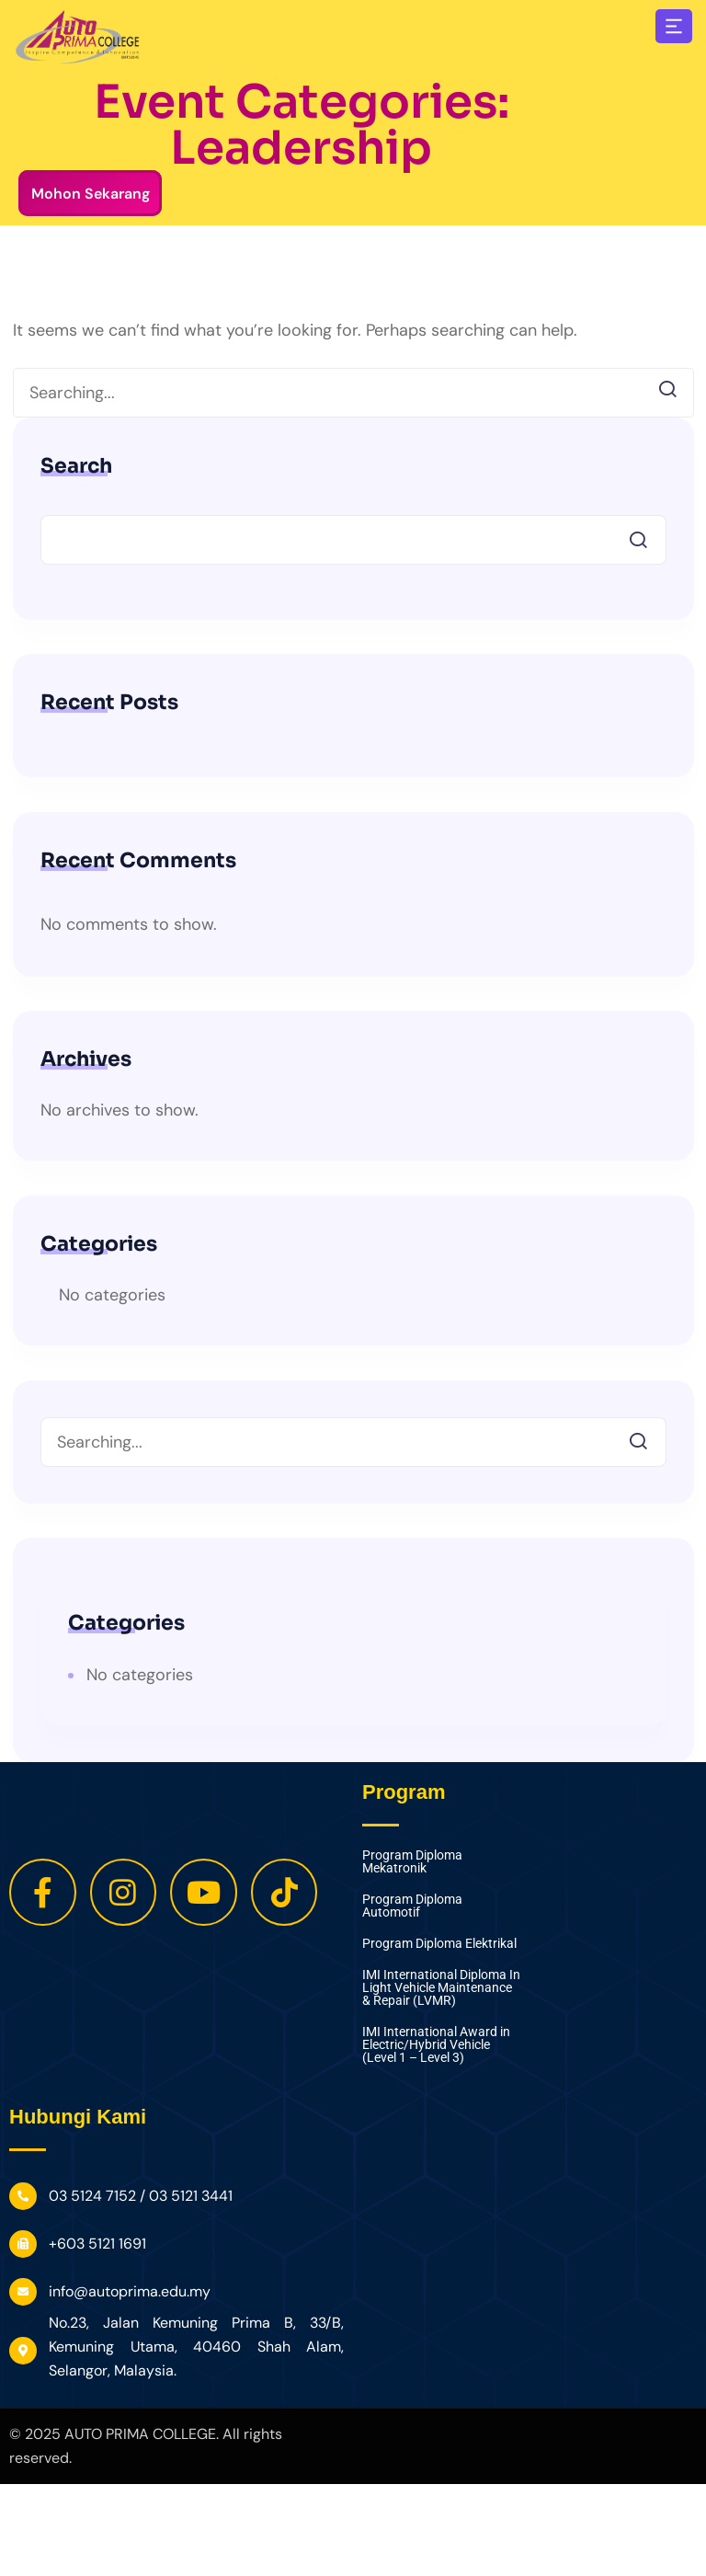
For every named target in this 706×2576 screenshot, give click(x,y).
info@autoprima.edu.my (130, 2291)
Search (76, 466)
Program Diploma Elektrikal (439, 1944)
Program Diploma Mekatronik (412, 1862)
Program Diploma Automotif (412, 1906)
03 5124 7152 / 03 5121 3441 (141, 2195)
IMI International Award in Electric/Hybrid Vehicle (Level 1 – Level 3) (436, 2045)
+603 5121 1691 (97, 2243)
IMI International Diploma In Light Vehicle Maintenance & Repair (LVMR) (441, 1988)
